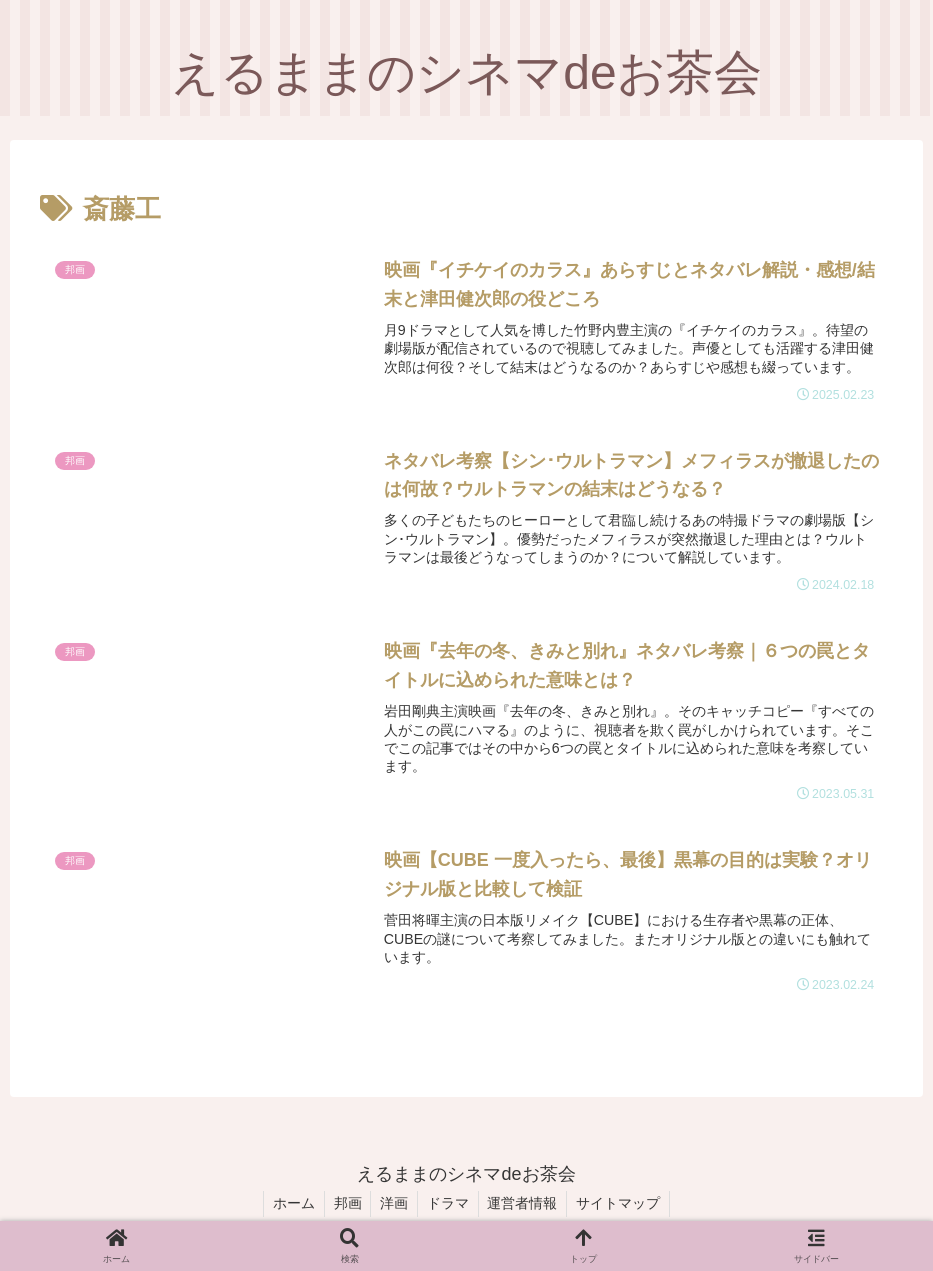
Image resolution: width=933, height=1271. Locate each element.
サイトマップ (624, 1208)
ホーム (288, 1208)
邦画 (344, 1208)
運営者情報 (526, 1208)
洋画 (393, 1208)
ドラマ (449, 1208)
